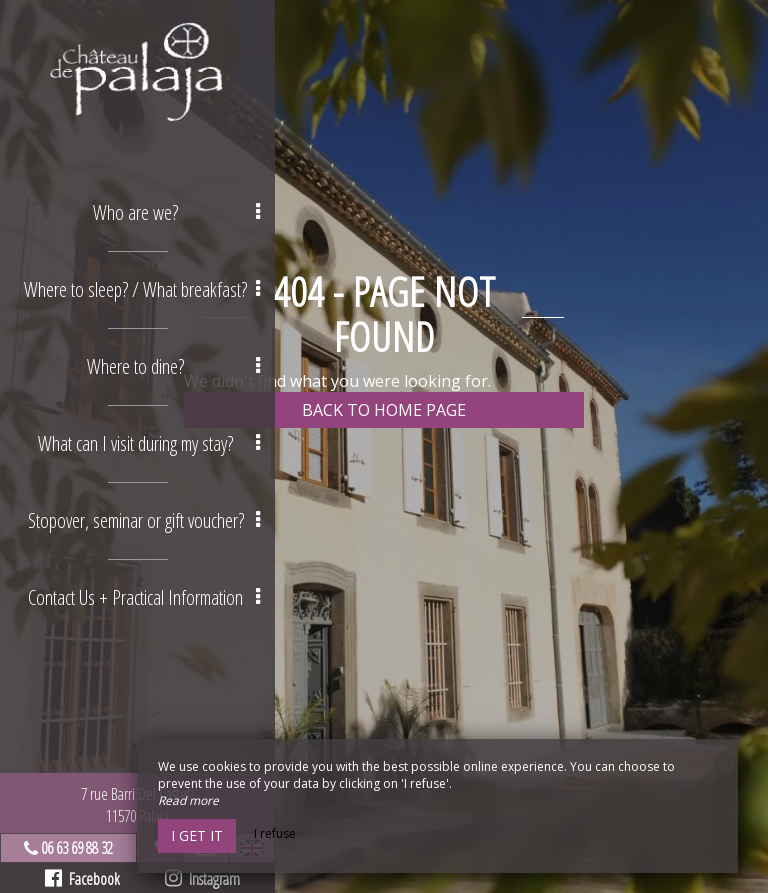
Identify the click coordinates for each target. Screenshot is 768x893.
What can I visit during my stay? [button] (149, 443)
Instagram (202, 879)
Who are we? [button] (176, 212)
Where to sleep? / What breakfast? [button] (142, 289)
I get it (197, 835)
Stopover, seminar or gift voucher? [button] (144, 520)
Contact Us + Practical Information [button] (144, 597)
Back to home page (384, 410)
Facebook (82, 879)
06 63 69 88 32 (77, 848)
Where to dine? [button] (173, 366)
